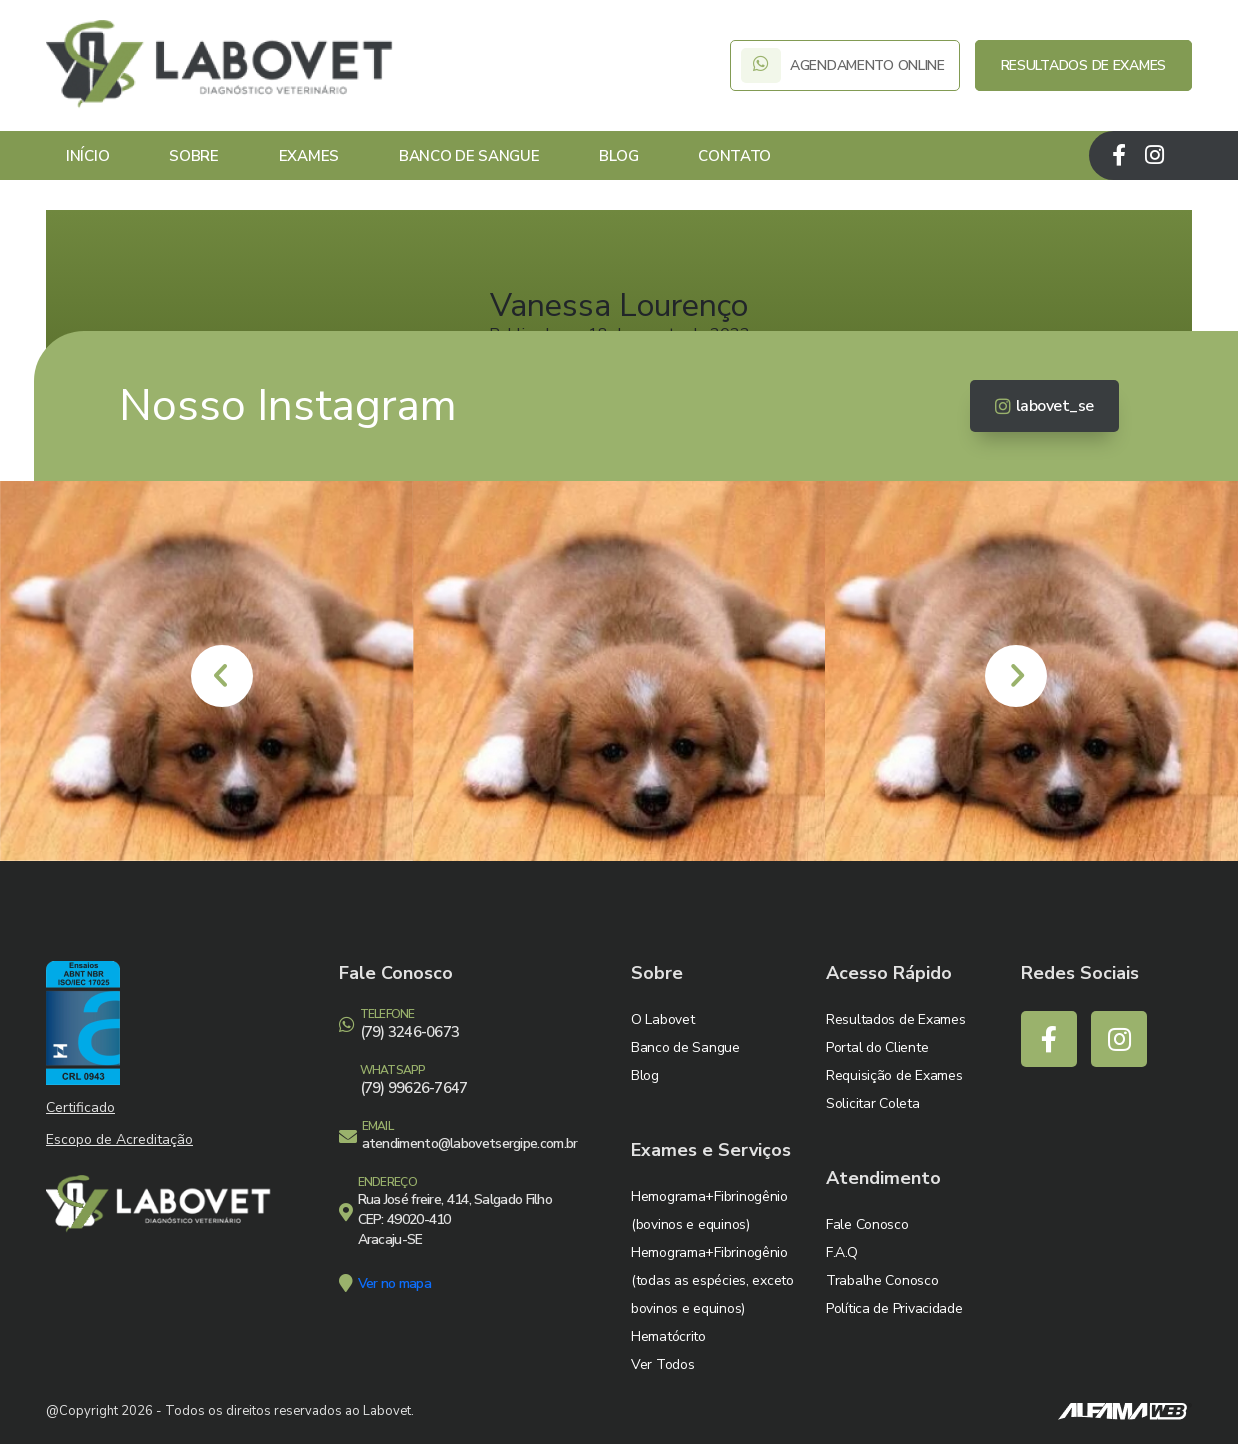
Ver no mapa (394, 1283)
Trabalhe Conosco (882, 1280)
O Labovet (662, 1019)
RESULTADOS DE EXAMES (1083, 65)
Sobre (194, 156)
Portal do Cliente (877, 1047)
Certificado (80, 1107)
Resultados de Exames (895, 1019)
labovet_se (1044, 406)
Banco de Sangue (469, 156)
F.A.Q (842, 1252)
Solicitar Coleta (873, 1103)
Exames (309, 156)
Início (87, 156)
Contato (734, 156)
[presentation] (222, 676)
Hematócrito (668, 1336)
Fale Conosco (867, 1224)
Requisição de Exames (894, 1075)
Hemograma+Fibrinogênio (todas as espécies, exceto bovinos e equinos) (712, 1280)
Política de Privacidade (894, 1308)
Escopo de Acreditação (119, 1139)
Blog (618, 156)
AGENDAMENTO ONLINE (844, 65)
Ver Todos (662, 1364)
